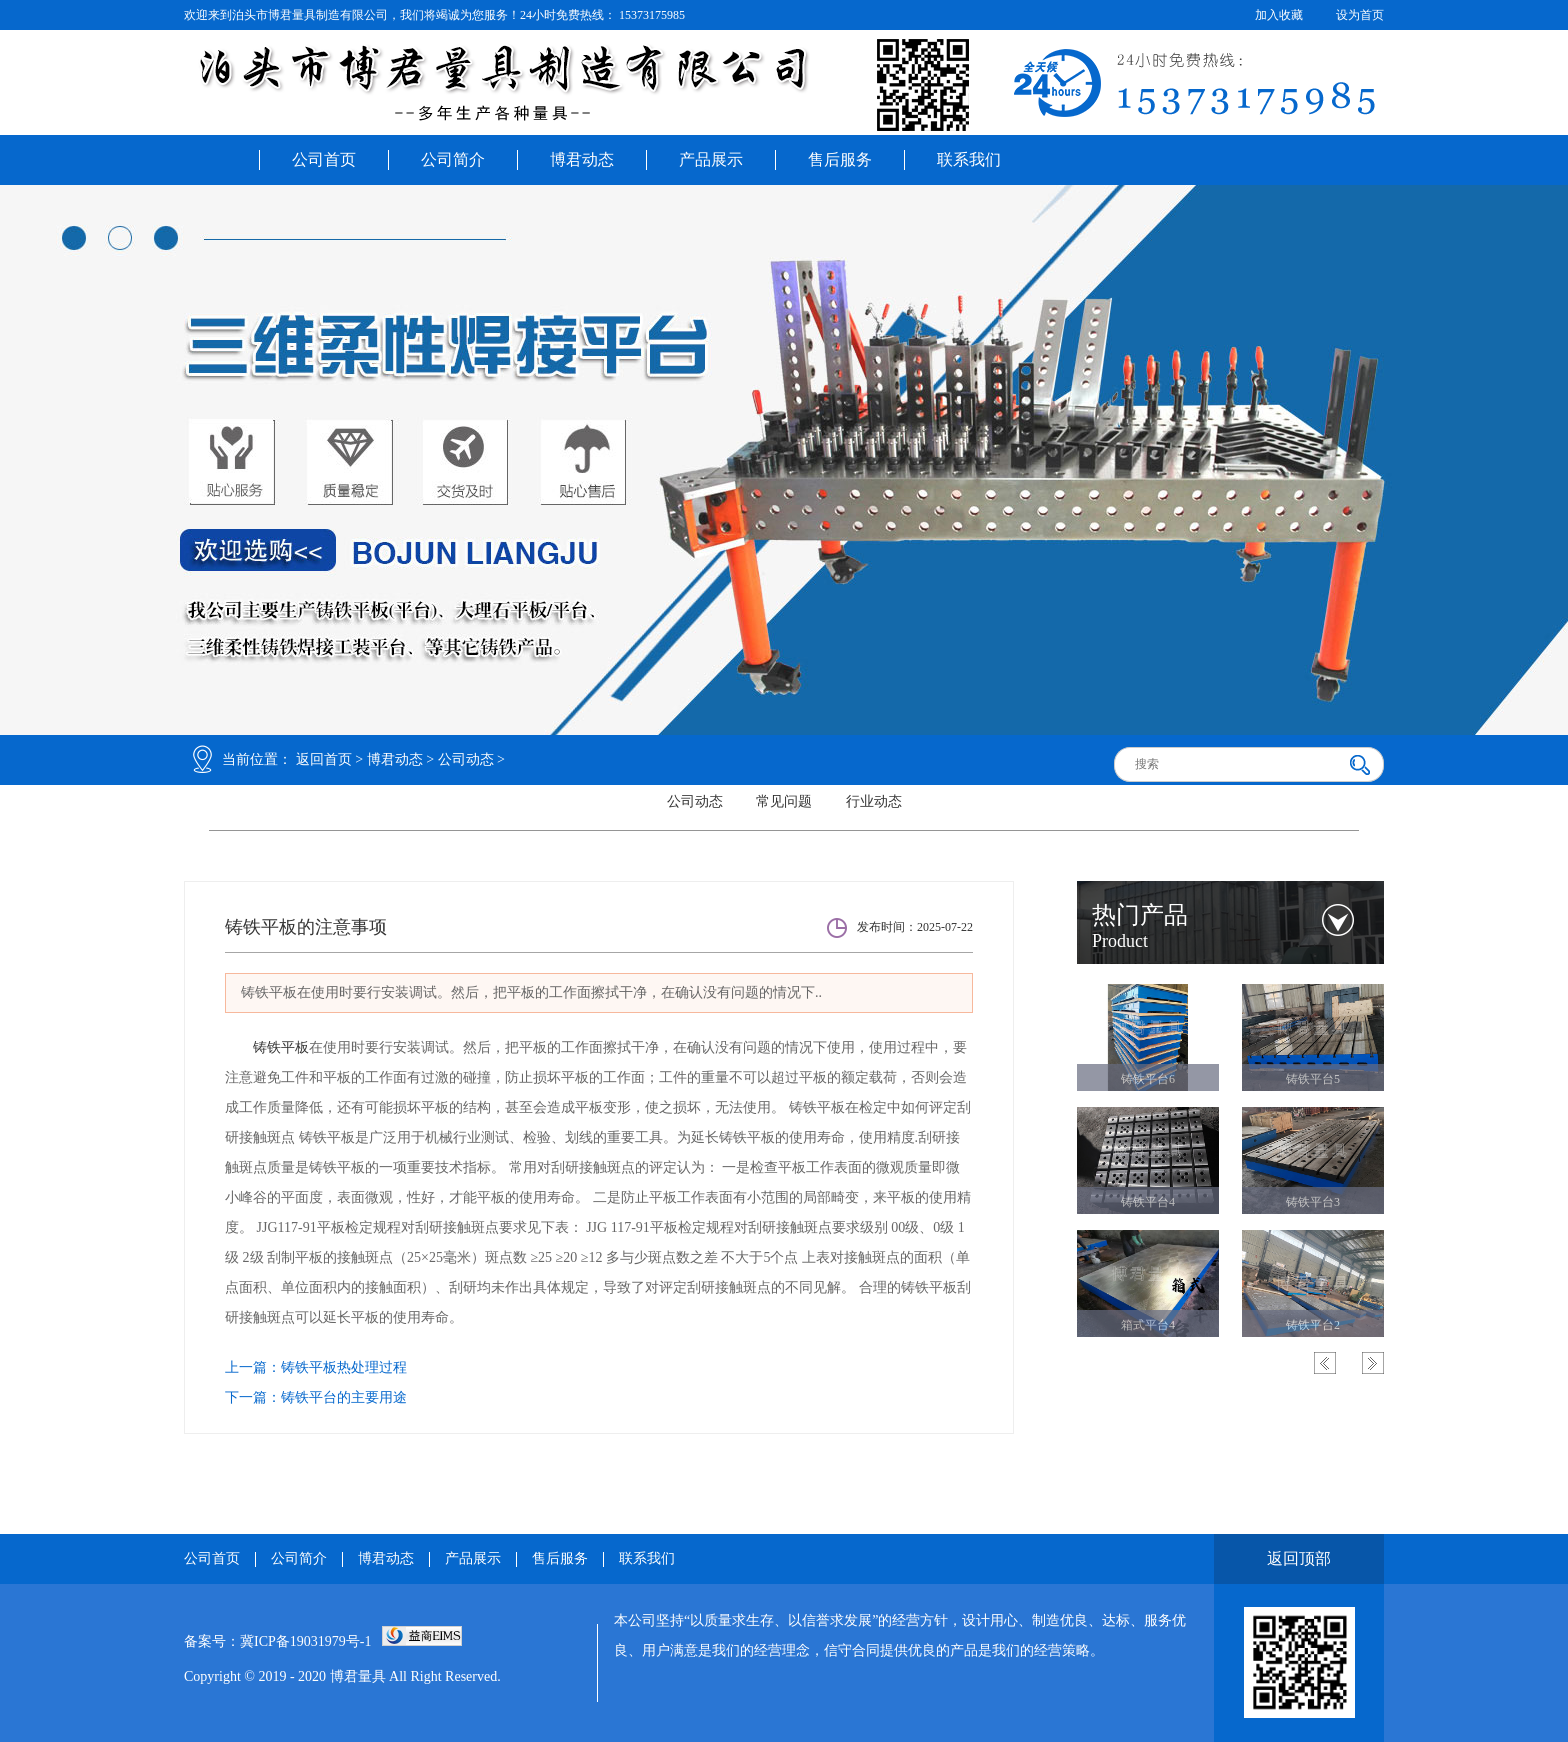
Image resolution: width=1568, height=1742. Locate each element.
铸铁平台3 (1313, 1202)
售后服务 (840, 159)
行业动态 (874, 801)
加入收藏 (1279, 15)
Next (1373, 1363)
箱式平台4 (1148, 1325)
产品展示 (711, 159)
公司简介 (453, 159)
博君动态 (582, 159)
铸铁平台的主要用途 (344, 1397)
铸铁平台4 (1148, 1202)
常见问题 (784, 801)
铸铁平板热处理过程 (344, 1367)
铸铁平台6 (1148, 1079)
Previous (1325, 1363)
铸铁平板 (281, 1047)
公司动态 (466, 759)
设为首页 (1360, 15)
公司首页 (324, 159)
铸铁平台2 (1313, 1325)
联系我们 (969, 159)
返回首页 (324, 759)
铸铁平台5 (1313, 1079)
